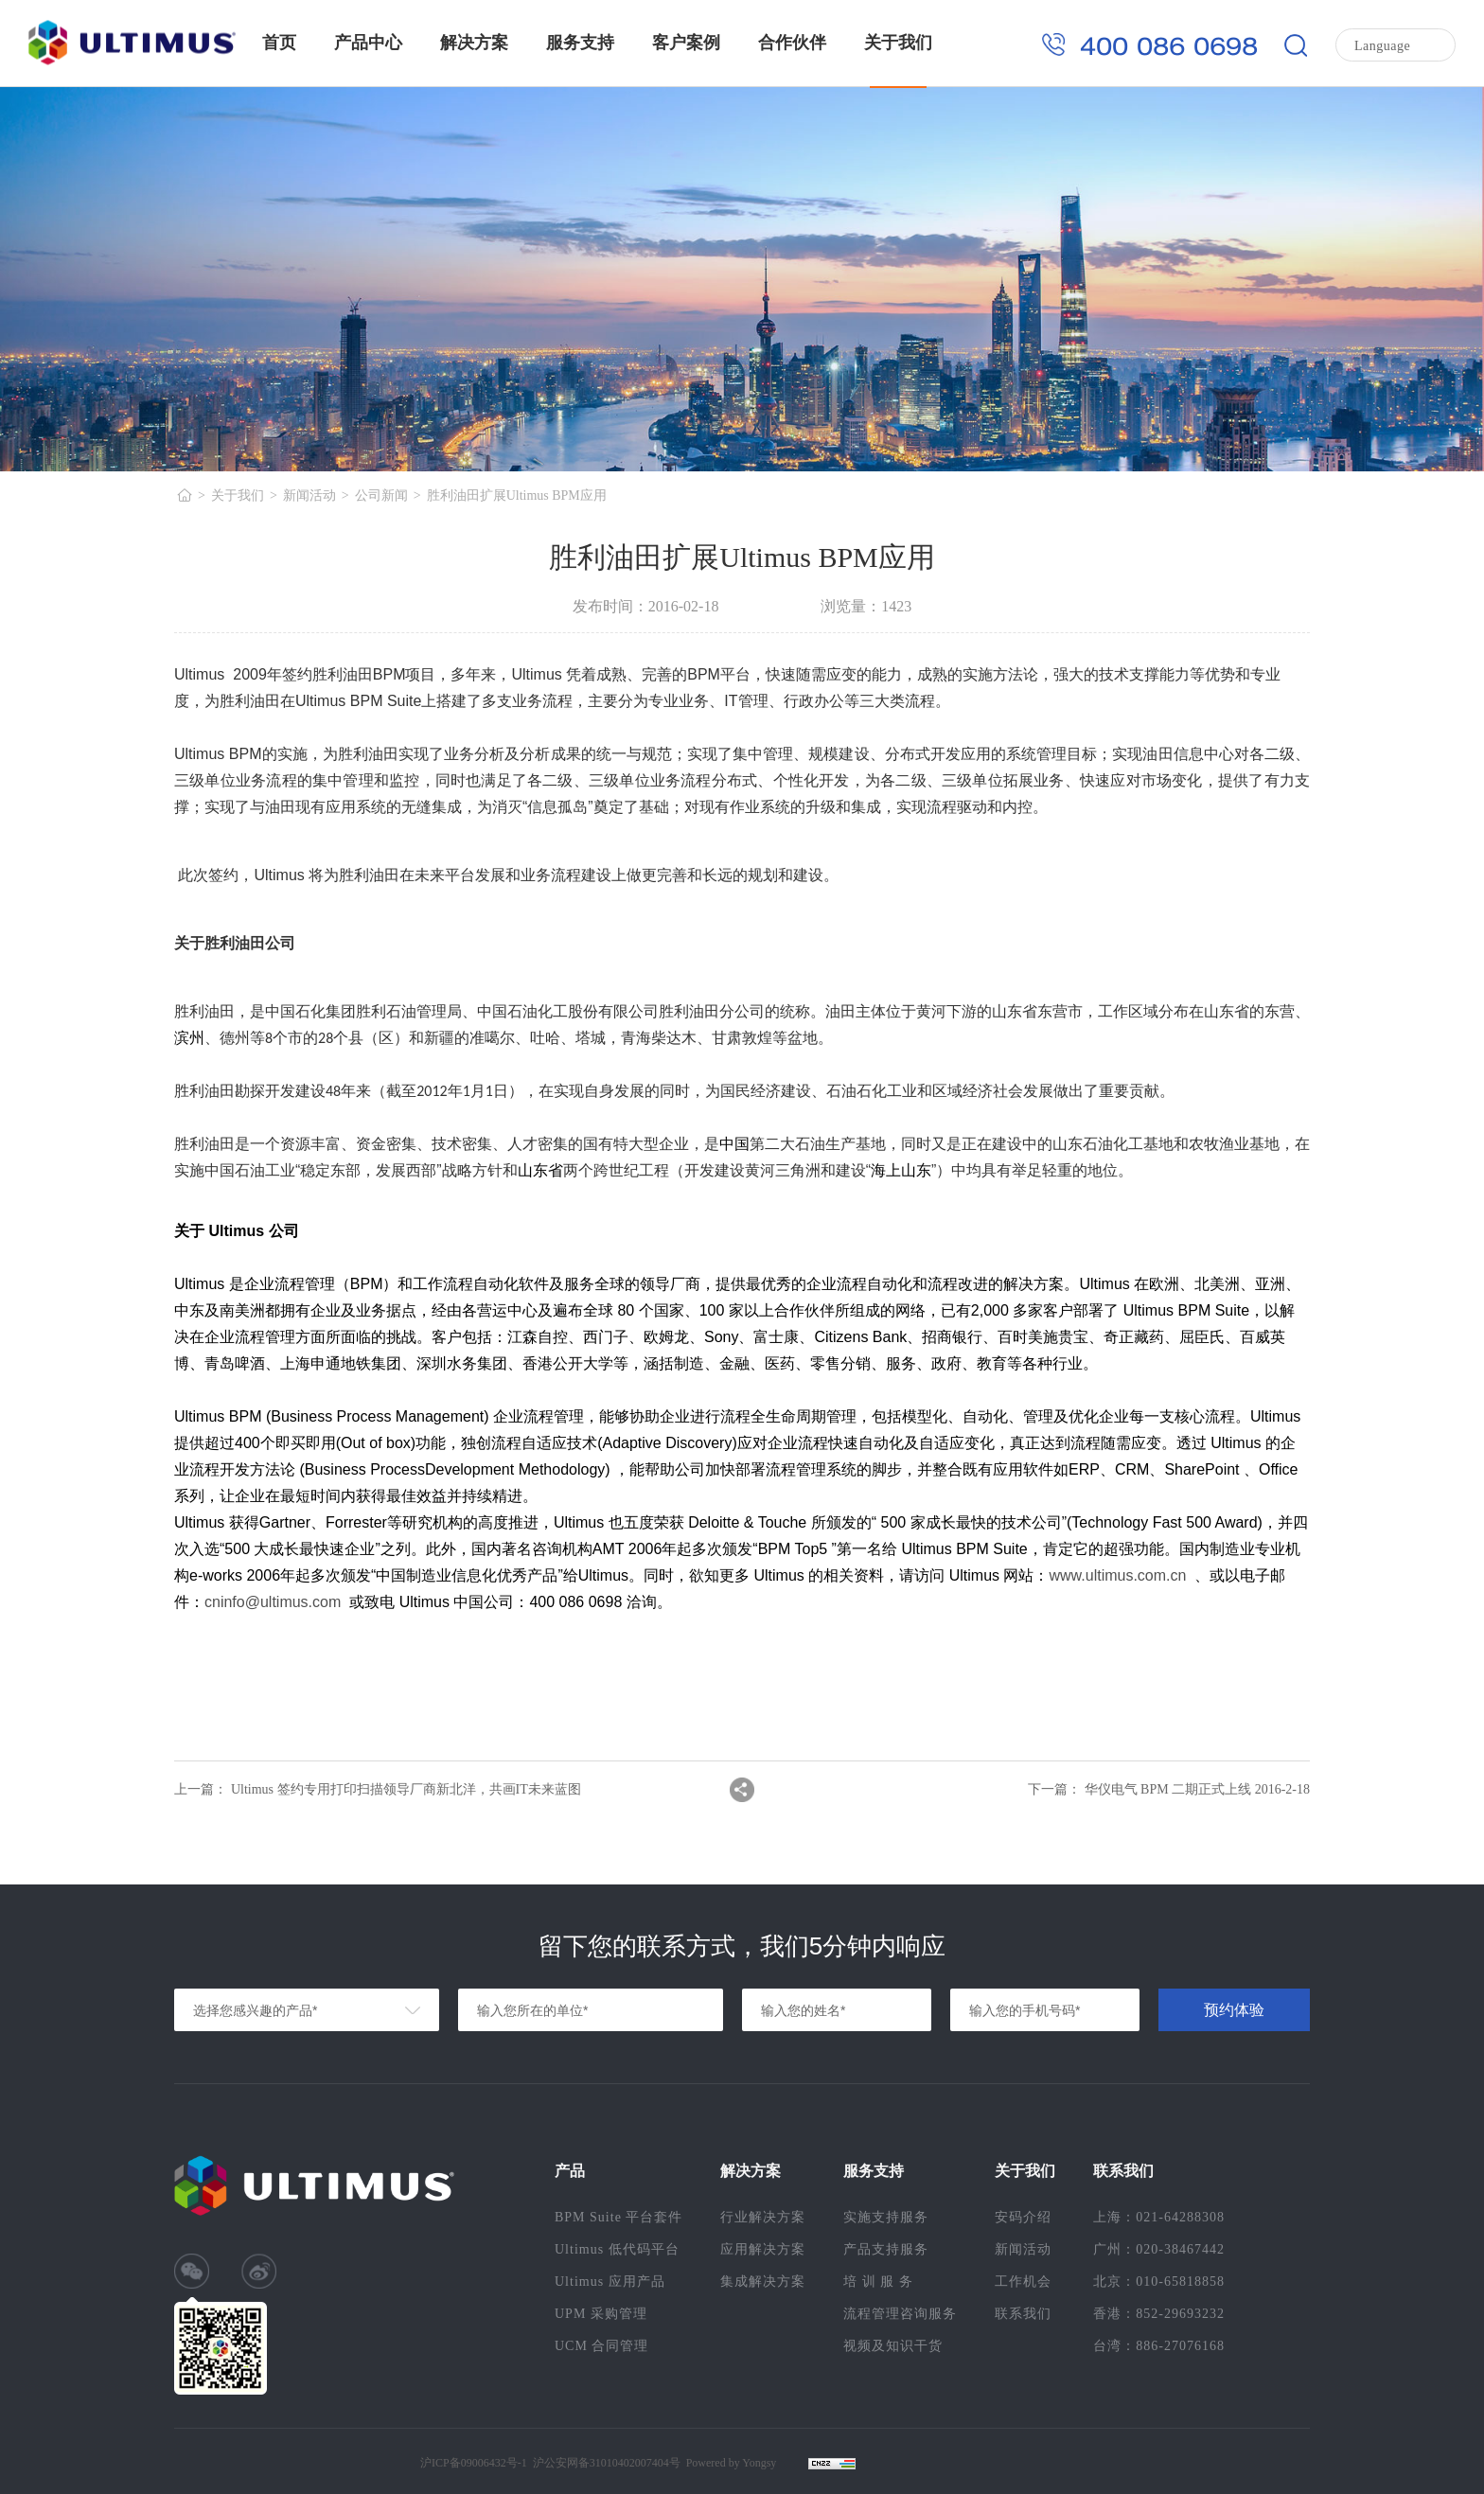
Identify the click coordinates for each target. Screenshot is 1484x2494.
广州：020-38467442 (1159, 2249)
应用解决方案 (762, 2249)
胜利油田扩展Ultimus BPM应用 (517, 495)
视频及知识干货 (893, 2346)
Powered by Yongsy (731, 2462)
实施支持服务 (885, 2217)
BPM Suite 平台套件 (618, 2217)
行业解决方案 (762, 2217)
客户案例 (686, 42)
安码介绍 (1023, 2217)
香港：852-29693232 (1159, 2314)
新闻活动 (309, 495)
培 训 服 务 (878, 2281)
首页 (279, 42)
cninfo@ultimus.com (272, 1602)
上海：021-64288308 (1159, 2217)
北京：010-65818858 (1159, 2281)
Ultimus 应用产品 (610, 2281)
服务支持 (580, 42)
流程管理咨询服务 (900, 2314)
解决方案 (474, 42)
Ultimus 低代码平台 (617, 2249)
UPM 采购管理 (601, 2314)
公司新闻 (381, 495)
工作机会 (1023, 2281)
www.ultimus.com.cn (1118, 1575)
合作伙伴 (792, 42)
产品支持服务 (885, 2249)
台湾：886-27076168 (1159, 2346)
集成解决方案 (762, 2281)
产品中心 (368, 42)
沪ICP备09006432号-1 (473, 2462)
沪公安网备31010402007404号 (606, 2462)
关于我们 (898, 42)
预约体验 (1234, 2010)
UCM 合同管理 (601, 2346)
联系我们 (1023, 2314)
